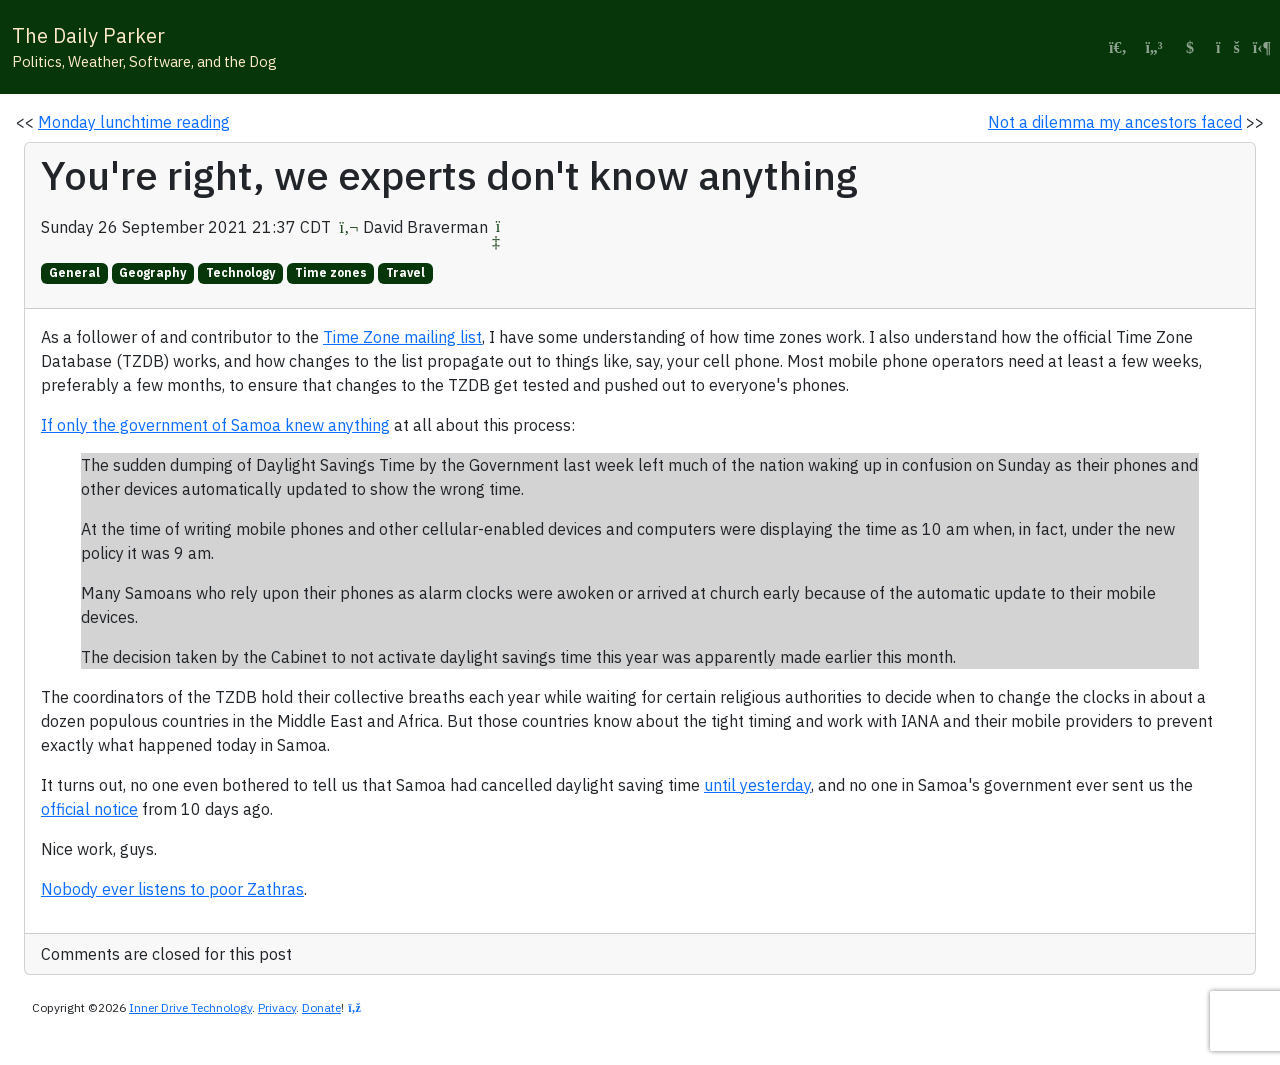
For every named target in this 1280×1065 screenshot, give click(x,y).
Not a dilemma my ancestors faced (1115, 122)
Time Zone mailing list (402, 337)
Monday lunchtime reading (134, 122)
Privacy (277, 1007)
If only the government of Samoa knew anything (215, 425)
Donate (321, 1007)
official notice (89, 809)
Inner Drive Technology (190, 1007)
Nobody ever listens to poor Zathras (172, 889)
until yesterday (757, 785)
